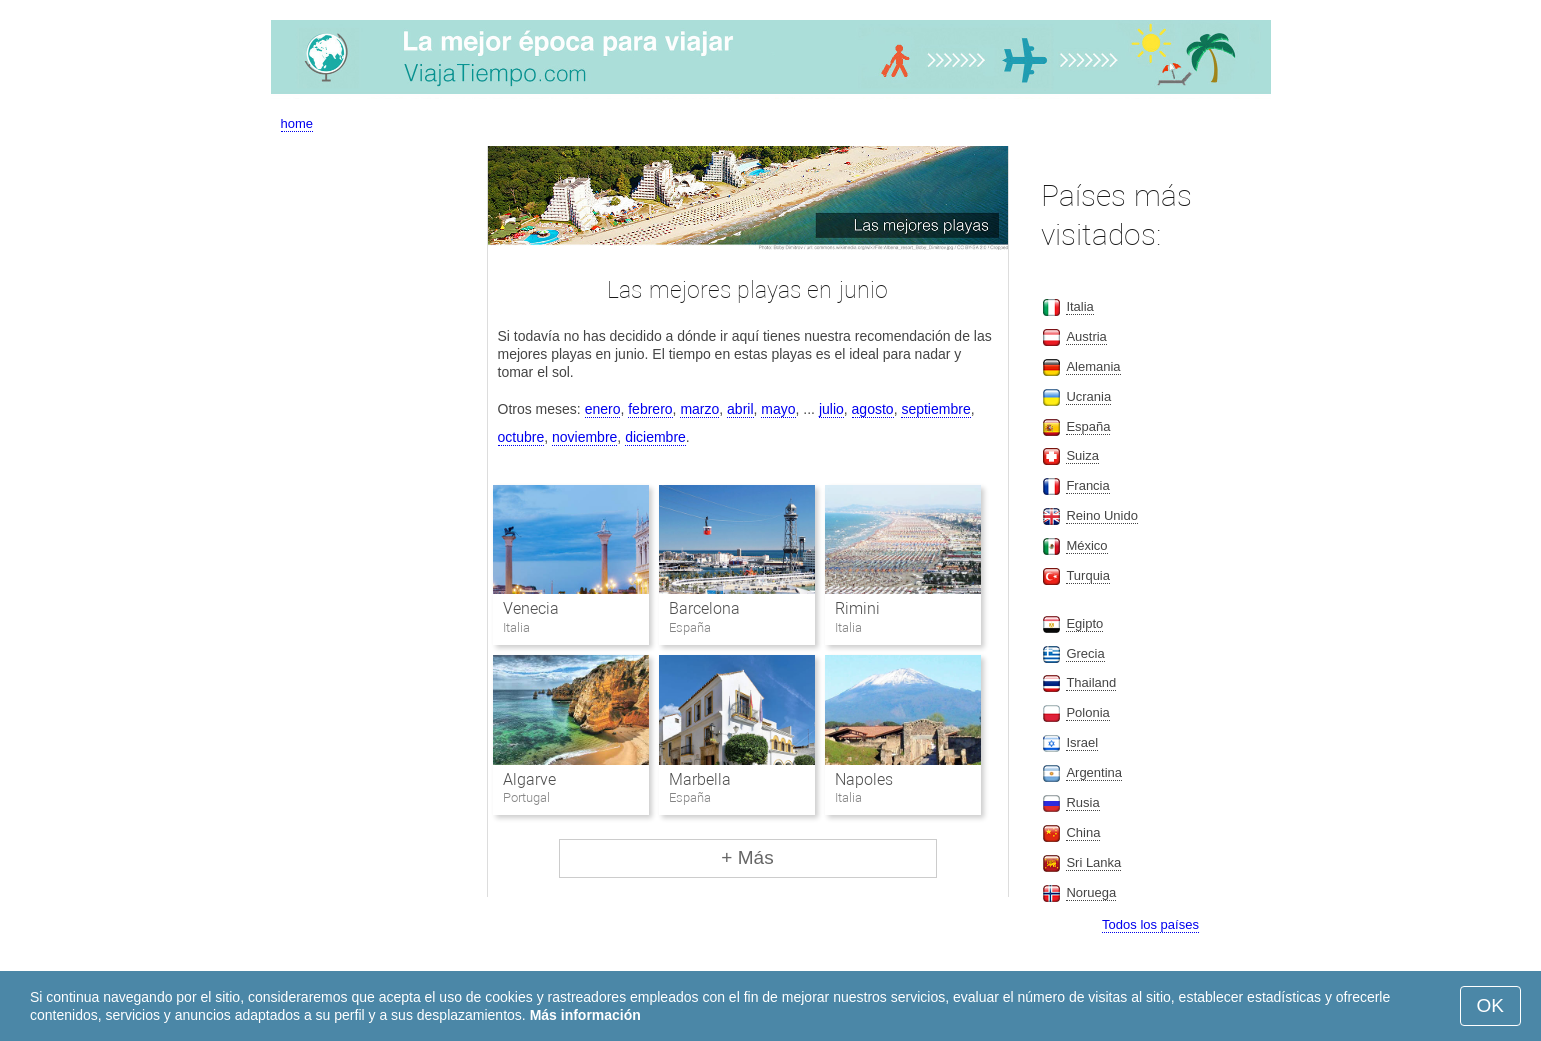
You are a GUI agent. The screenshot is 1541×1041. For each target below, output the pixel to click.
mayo (778, 409)
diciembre (655, 437)
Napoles (864, 779)
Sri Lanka (1093, 862)
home (297, 123)
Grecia (1085, 653)
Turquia (1088, 575)
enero (603, 409)
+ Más (747, 857)
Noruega (1091, 892)
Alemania (1093, 366)
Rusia (1082, 802)
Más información (585, 1015)
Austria (1086, 336)
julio (831, 409)
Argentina (1094, 772)
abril (740, 409)
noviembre (584, 437)
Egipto (1084, 623)
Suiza (1082, 455)
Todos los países (1150, 924)
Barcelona (704, 608)
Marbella (700, 779)
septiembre (935, 409)
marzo (699, 409)
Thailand (1091, 682)
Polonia (1087, 712)
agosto (873, 409)
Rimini (857, 608)
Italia (1079, 306)
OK (1490, 1005)
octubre (521, 437)
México (1086, 545)
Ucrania (1088, 396)
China (1083, 832)
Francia (1087, 485)
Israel (1082, 742)
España (1088, 426)
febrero (650, 409)
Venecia (531, 608)
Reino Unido (1102, 515)
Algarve (529, 779)
